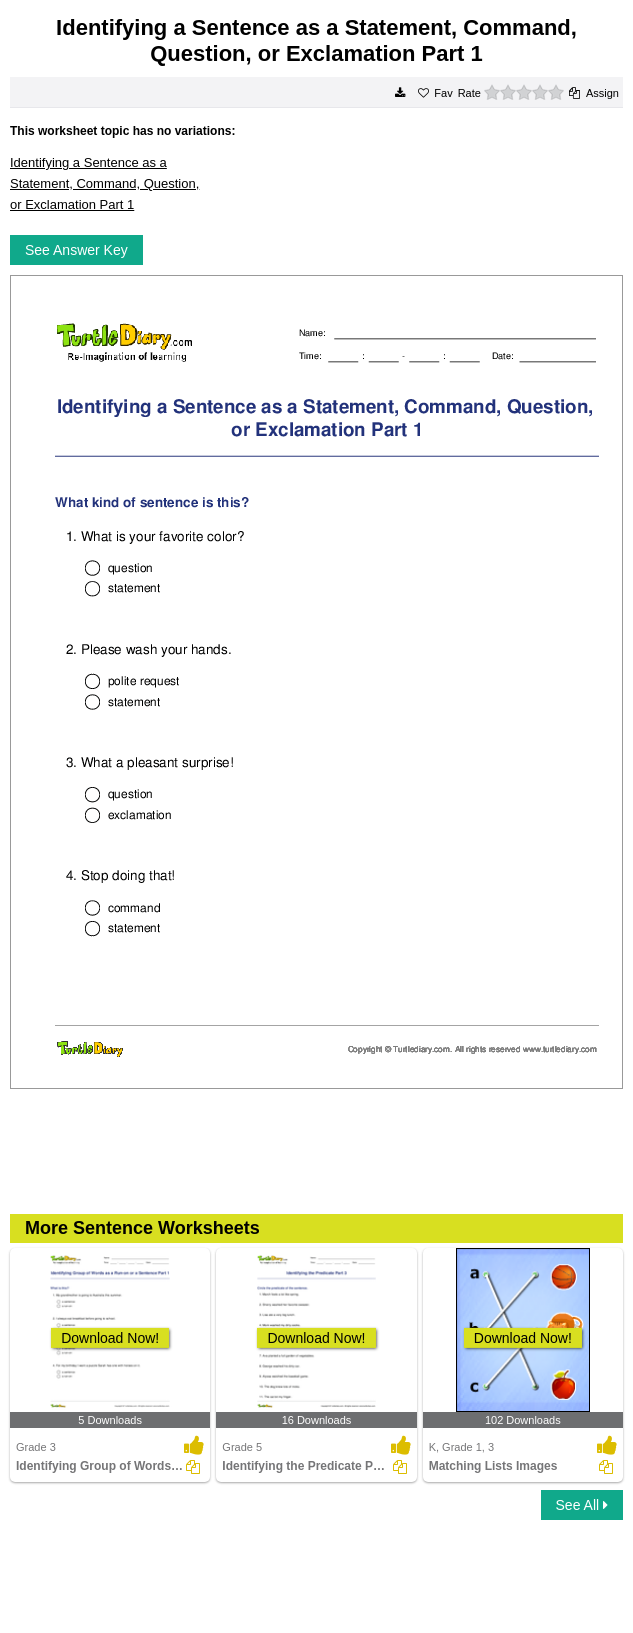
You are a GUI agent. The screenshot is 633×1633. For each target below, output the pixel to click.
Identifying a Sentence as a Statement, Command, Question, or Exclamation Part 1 (104, 183)
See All (582, 1505)
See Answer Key (76, 250)
